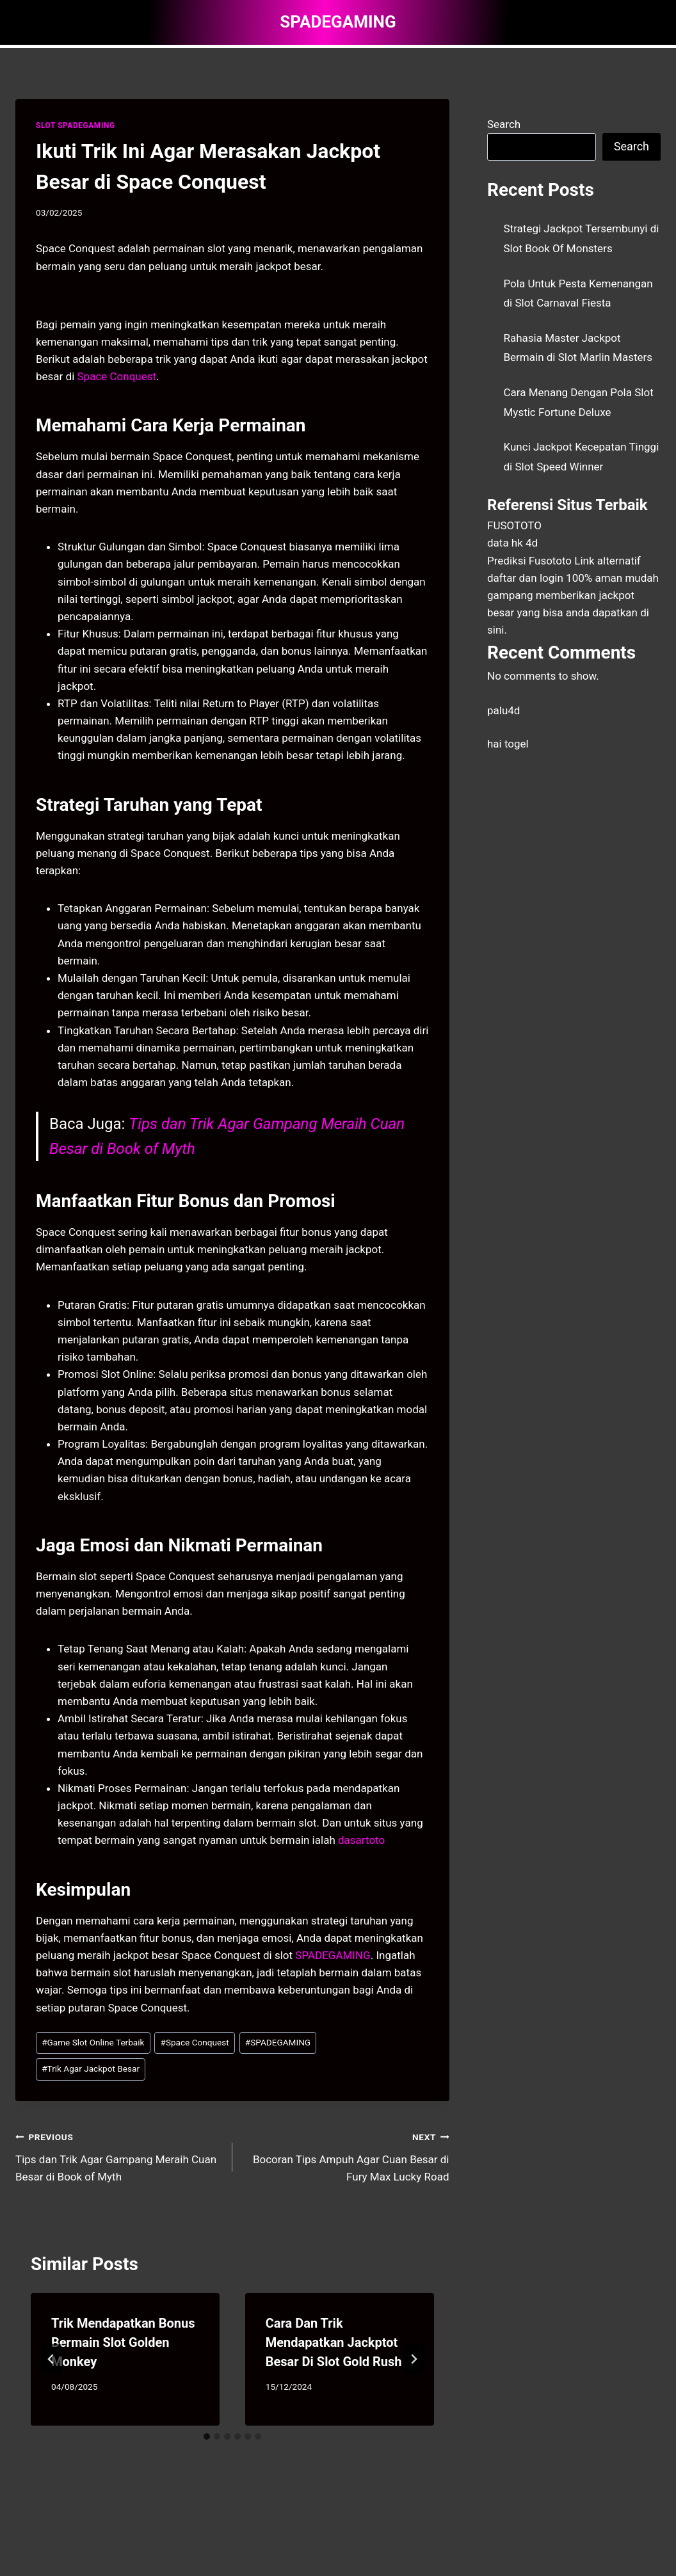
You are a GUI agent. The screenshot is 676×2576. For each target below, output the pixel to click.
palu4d (503, 710)
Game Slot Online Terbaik (93, 2042)
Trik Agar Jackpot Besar (91, 2068)
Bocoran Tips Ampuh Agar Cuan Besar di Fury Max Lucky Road (346, 2155)
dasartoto (361, 1840)
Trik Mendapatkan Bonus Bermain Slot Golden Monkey (123, 2342)
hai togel (508, 743)
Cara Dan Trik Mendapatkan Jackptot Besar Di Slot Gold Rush (334, 2342)
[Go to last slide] (51, 2359)
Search (503, 124)
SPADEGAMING (332, 1955)
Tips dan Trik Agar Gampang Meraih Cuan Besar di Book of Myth (118, 2155)
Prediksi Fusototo (529, 560)
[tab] (207, 2436)
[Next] (413, 2359)
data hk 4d (512, 542)
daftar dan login (525, 578)
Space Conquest (117, 376)
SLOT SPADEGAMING (75, 125)
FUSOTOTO (514, 525)
